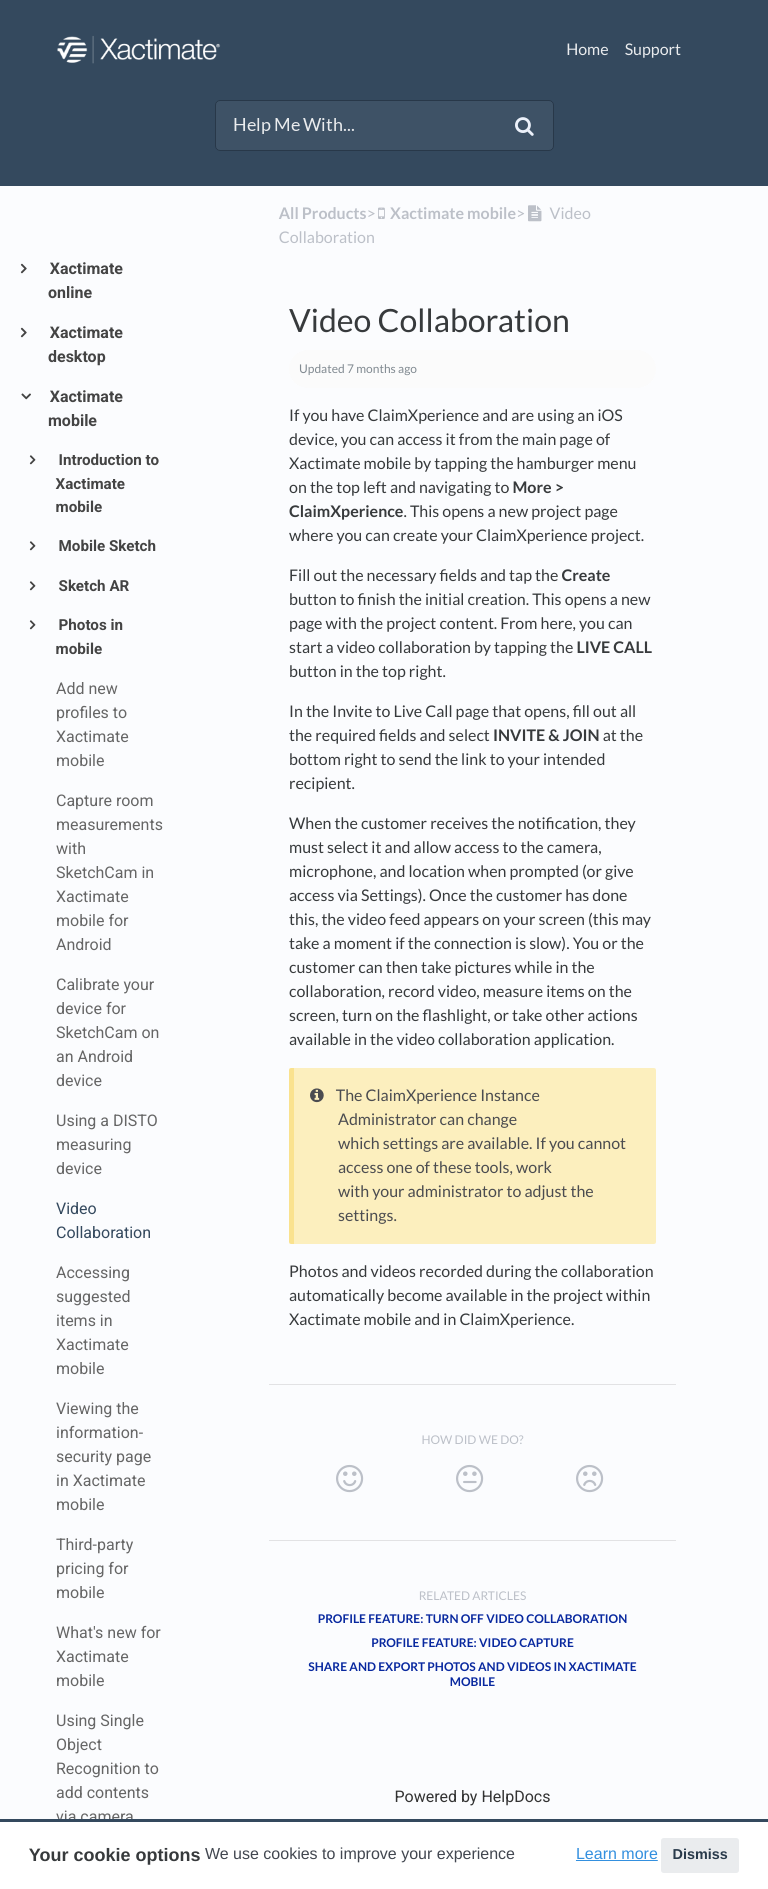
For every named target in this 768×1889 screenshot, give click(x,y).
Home (587, 49)
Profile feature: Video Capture (472, 1642)
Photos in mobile (89, 637)
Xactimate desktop (85, 344)
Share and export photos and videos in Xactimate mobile (472, 1674)
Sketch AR (93, 586)
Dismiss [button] (699, 1855)
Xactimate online (85, 280)
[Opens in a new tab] (473, 1796)
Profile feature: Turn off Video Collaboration (473, 1618)
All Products (323, 213)
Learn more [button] (617, 1854)
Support (653, 49)
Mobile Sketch (106, 546)
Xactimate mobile (85, 408)
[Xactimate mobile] (446, 213)
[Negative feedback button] (589, 1479)
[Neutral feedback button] (469, 1479)
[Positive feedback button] (349, 1479)
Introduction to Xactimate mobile (107, 483)
